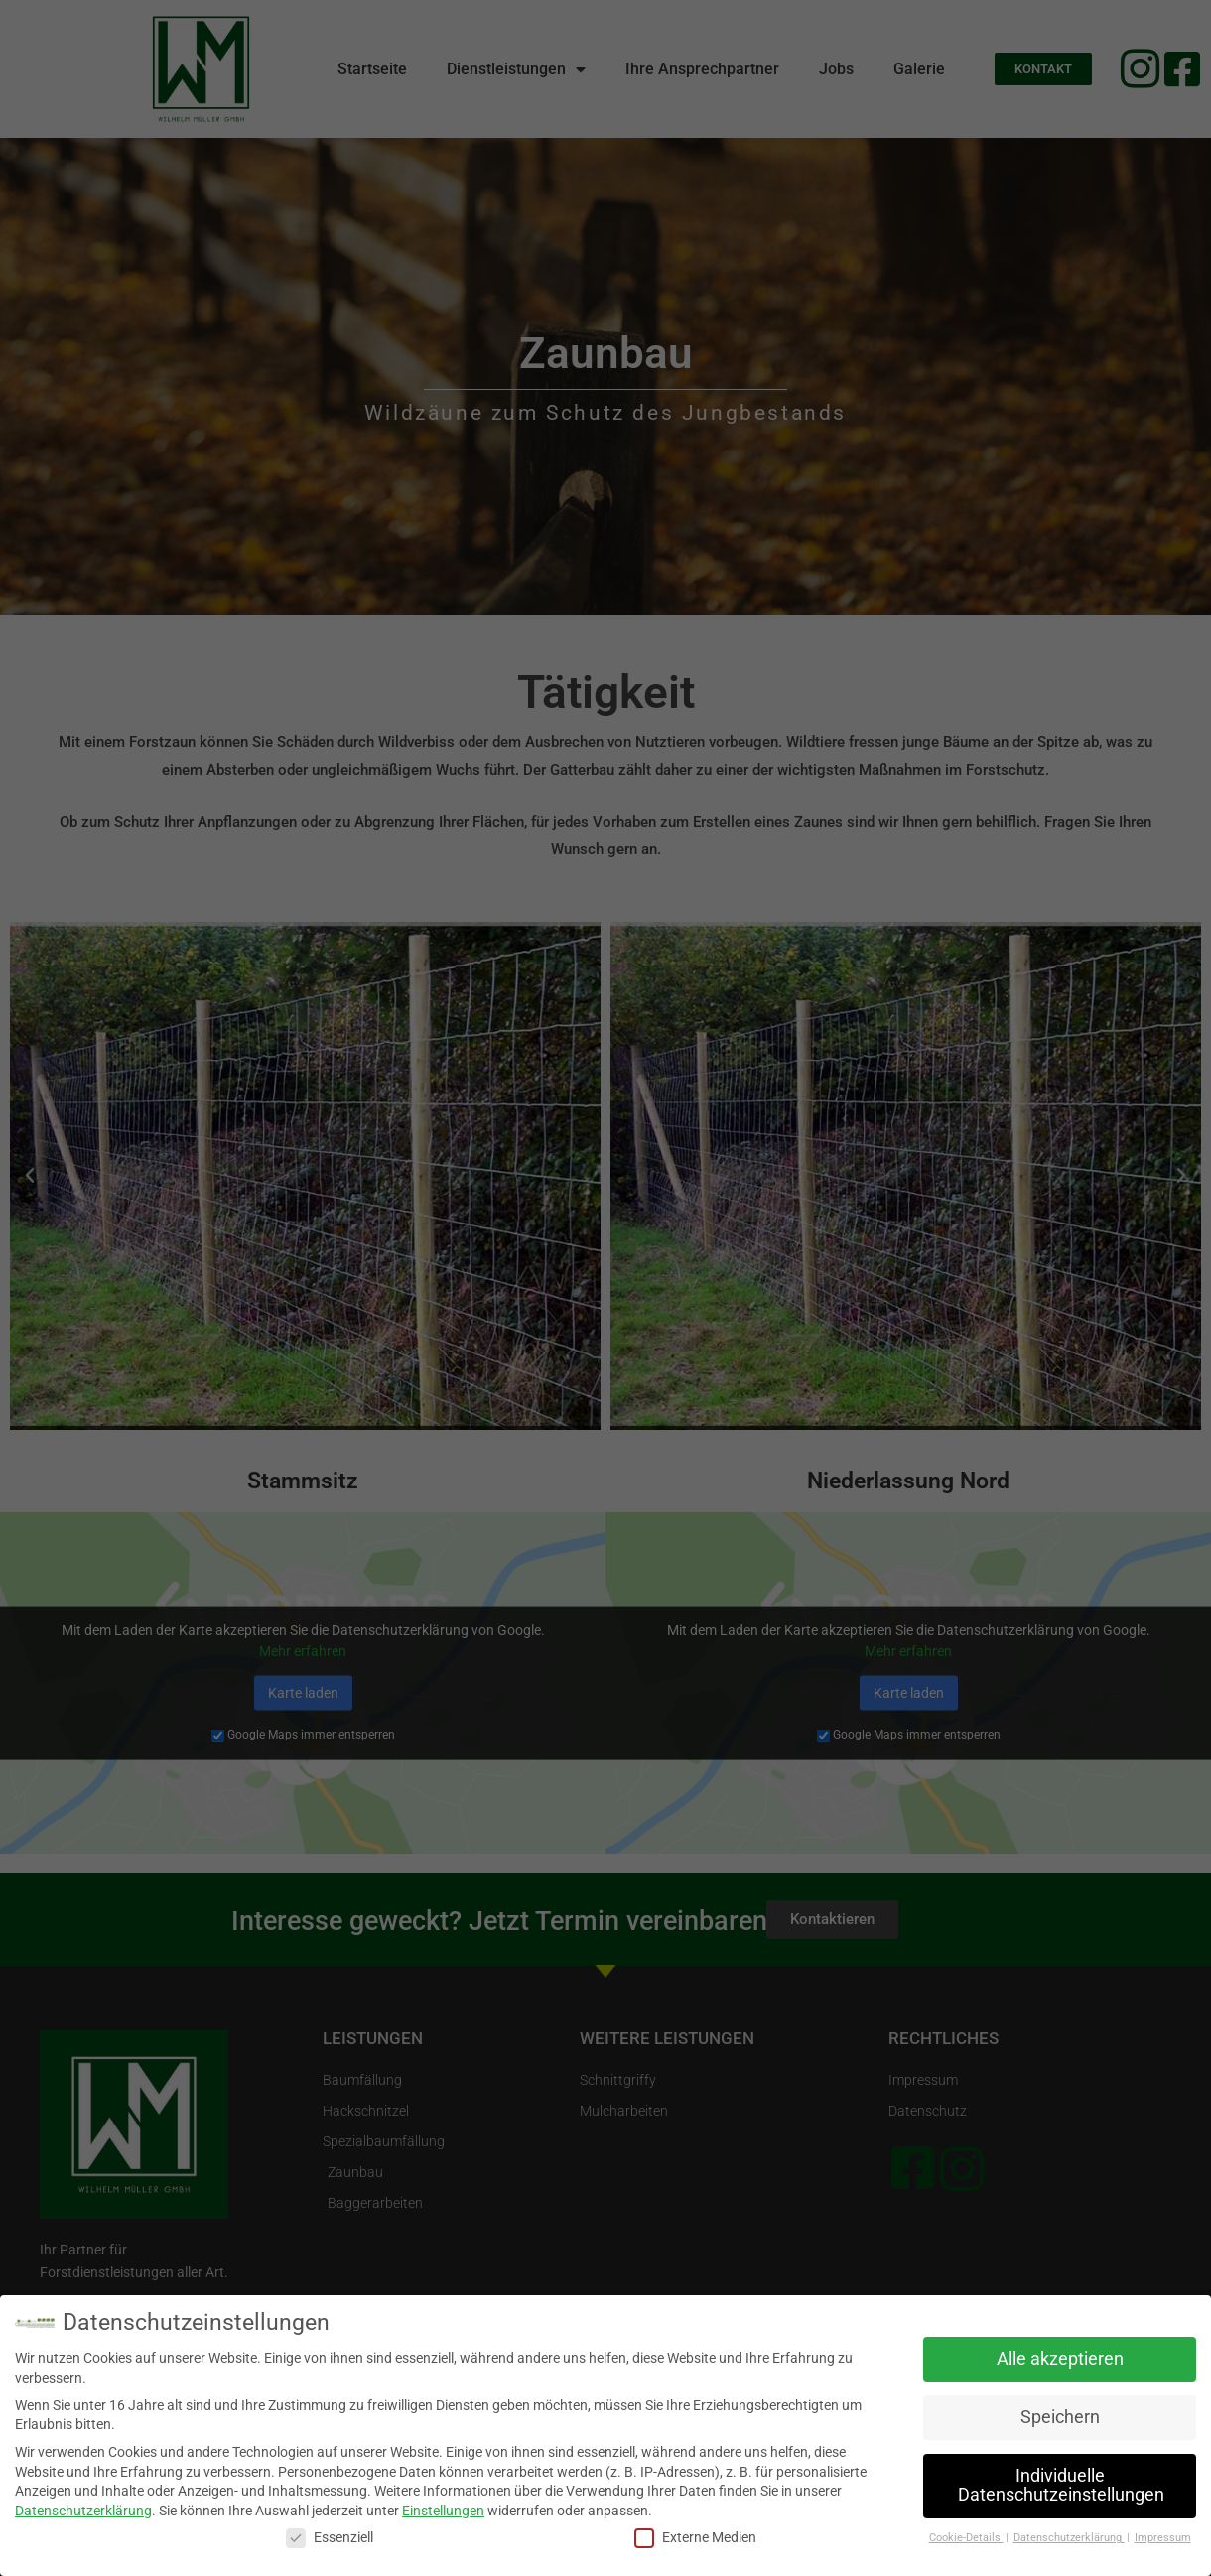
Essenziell (329, 2537)
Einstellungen (443, 2510)
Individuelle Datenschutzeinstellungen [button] (1061, 2486)
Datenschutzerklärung (83, 2510)
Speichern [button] (1060, 2417)
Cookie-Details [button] (966, 2537)
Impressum (1163, 2537)
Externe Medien (695, 2537)
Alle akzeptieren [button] (1060, 2359)
